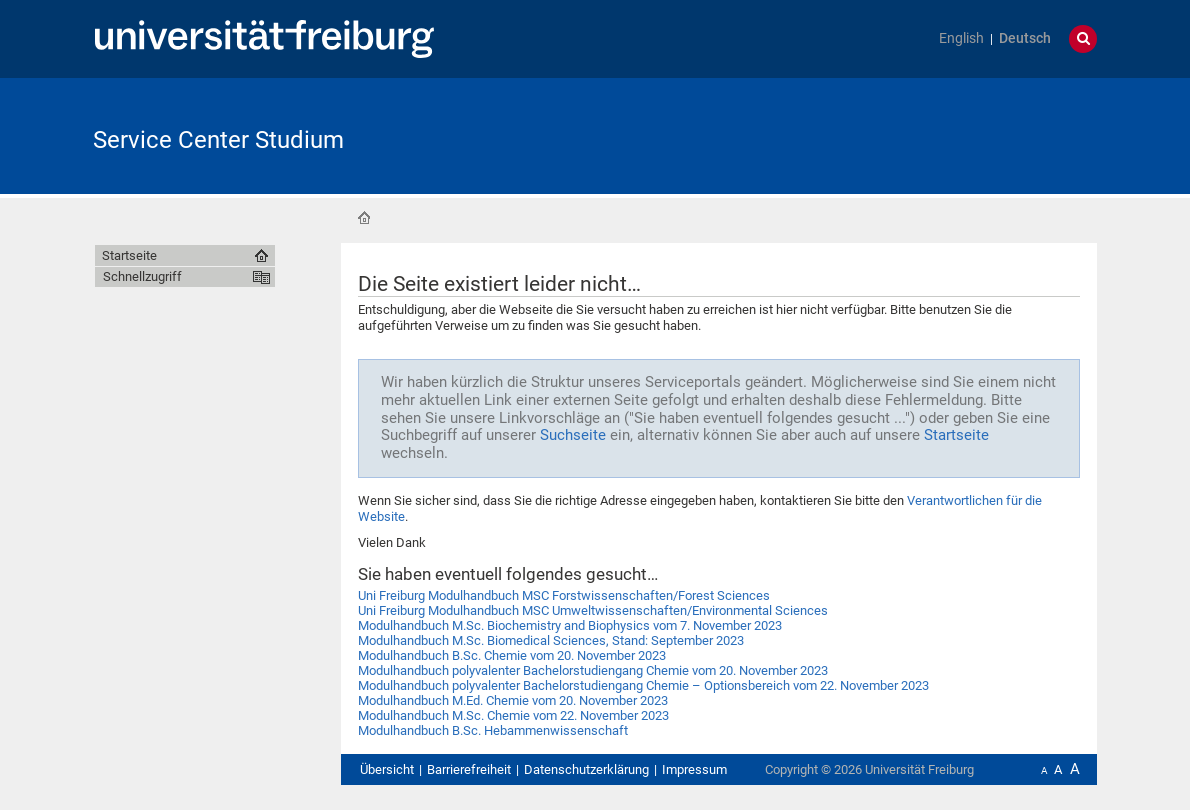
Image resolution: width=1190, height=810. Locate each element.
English (961, 38)
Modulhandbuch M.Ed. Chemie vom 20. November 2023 (513, 700)
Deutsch (1025, 38)
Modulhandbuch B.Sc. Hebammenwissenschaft (493, 730)
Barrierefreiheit (469, 769)
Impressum (694, 769)
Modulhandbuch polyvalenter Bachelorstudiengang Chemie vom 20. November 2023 (593, 670)
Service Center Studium (218, 140)
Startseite (364, 218)
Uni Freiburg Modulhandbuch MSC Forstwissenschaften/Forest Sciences (564, 595)
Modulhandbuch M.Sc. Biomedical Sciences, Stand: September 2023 (551, 640)
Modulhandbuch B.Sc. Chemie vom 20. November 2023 (512, 655)
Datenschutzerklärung (586, 769)
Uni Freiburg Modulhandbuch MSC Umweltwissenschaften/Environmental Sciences (593, 610)
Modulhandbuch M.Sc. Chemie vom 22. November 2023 (513, 715)
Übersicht (387, 769)
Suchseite (573, 435)
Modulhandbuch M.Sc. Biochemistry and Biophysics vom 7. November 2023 (570, 625)
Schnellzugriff (142, 276)
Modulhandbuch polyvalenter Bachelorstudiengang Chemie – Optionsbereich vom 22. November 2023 (643, 685)
